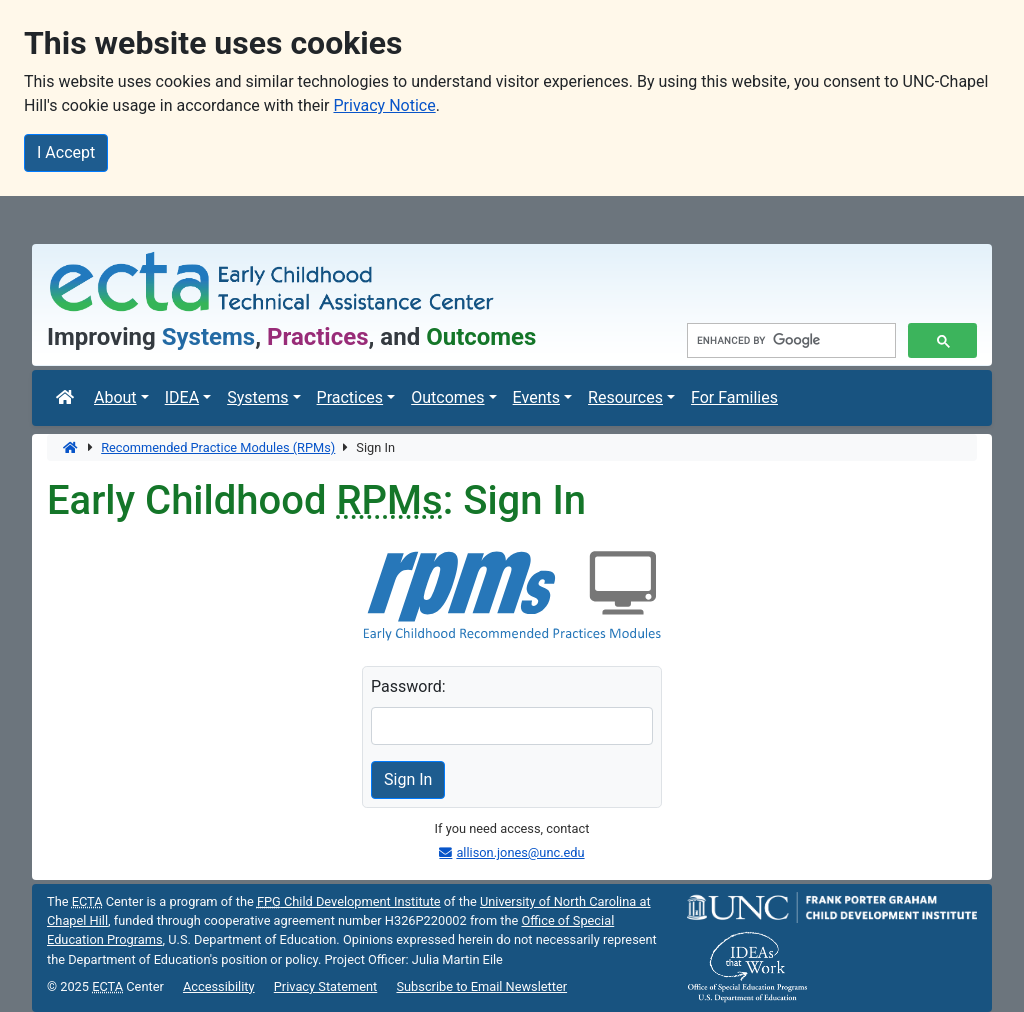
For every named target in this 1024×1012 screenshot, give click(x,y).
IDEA (182, 397)
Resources (625, 397)
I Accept (66, 152)
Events (536, 397)
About (115, 397)
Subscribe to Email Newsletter (481, 986)
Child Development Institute (349, 901)
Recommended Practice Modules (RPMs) (218, 447)
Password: (408, 686)
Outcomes (447, 397)
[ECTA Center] (67, 398)
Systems (257, 397)
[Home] (71, 447)
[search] (789, 341)
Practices (350, 397)
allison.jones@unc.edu (520, 852)
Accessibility (219, 986)
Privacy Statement (326, 986)
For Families (734, 397)
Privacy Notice (384, 105)
